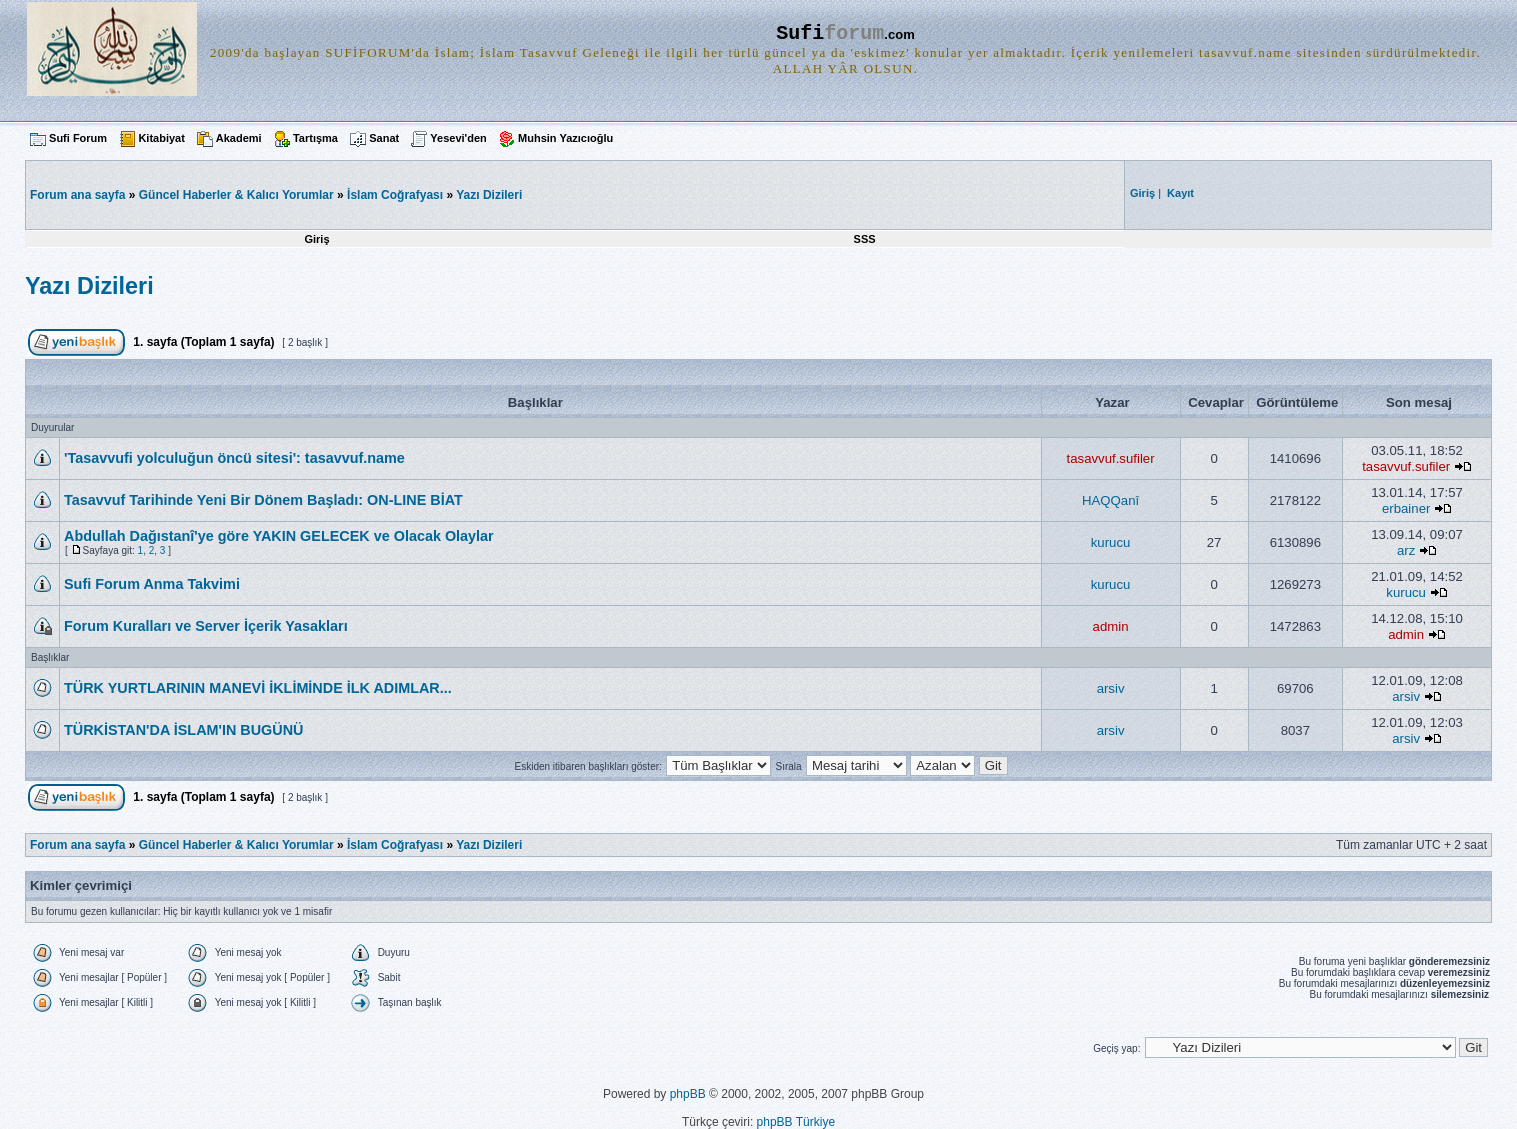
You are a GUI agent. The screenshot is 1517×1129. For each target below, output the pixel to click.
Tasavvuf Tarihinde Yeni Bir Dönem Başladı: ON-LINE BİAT (263, 500)
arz (1406, 550)
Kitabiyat (161, 138)
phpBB (688, 1094)
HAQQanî (1110, 500)
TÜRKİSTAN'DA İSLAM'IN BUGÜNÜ (183, 730)
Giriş (316, 239)
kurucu (1111, 542)
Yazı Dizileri (489, 195)
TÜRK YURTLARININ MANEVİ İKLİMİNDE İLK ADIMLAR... (258, 688)
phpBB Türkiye (796, 1122)
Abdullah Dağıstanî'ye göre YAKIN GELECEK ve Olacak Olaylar (279, 536)
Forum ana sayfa (77, 845)
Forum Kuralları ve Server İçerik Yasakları (206, 626)
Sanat (384, 138)
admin (1111, 626)
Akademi (239, 138)
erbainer (1406, 508)
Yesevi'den (458, 138)
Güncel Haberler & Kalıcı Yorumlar (236, 195)
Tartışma (315, 138)
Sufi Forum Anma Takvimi (152, 584)
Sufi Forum (78, 138)
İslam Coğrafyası (395, 195)
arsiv (1111, 688)
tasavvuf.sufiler (1111, 458)
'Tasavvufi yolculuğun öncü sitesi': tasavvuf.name (234, 458)
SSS (865, 239)
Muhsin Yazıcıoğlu (565, 138)
